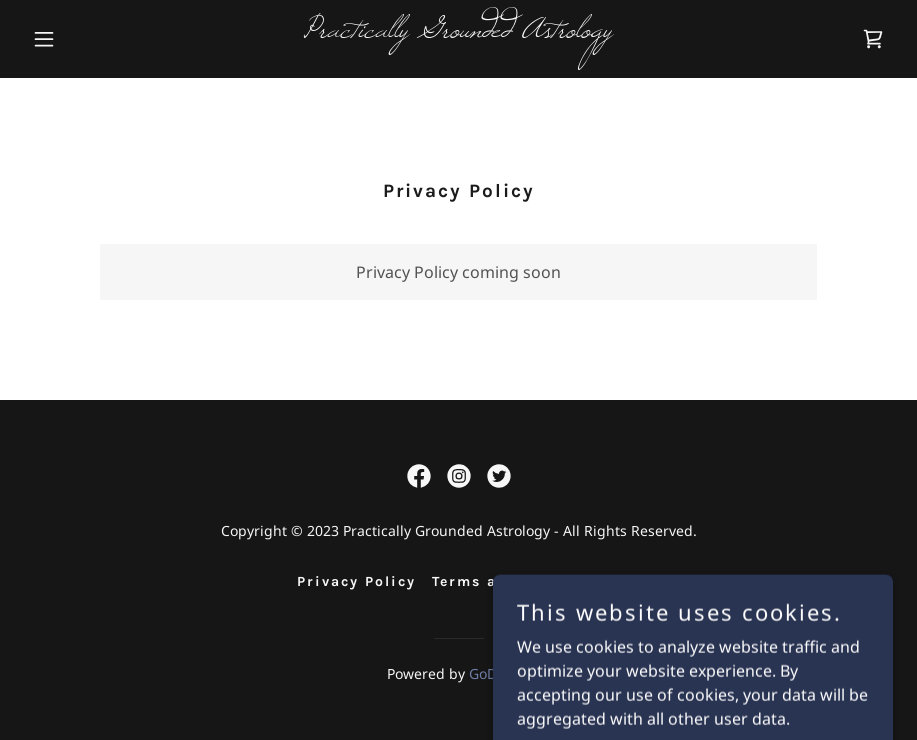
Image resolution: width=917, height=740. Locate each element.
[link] (458, 31)
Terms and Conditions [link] (526, 581)
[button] (89, 39)
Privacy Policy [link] (356, 581)
